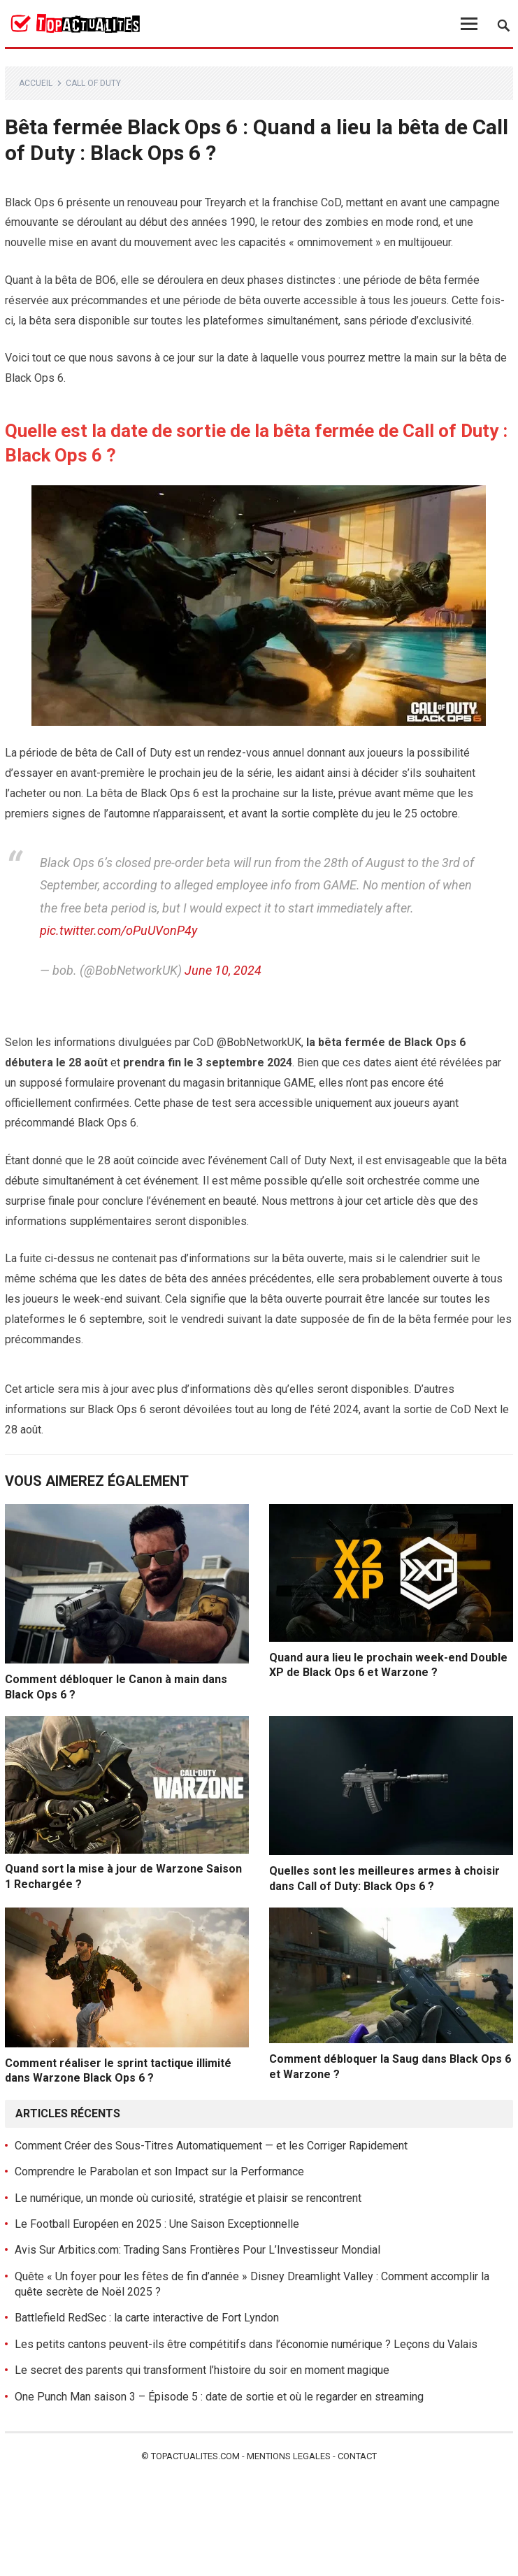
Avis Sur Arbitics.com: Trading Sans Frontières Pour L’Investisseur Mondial (197, 2249)
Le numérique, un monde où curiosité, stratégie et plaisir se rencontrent (188, 2198)
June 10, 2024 (223, 970)
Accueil (35, 83)
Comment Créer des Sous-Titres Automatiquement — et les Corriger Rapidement (211, 2145)
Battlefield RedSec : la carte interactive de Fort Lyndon (147, 2317)
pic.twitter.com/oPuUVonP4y (118, 930)
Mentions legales (289, 2456)
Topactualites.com (195, 2456)
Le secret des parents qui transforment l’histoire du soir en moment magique (202, 2370)
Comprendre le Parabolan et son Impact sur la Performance (159, 2171)
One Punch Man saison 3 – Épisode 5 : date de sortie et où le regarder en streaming (219, 2396)
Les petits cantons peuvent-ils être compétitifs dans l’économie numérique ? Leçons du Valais (246, 2344)
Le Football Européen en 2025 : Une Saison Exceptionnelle (157, 2224)
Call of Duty (93, 83)
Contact (357, 2456)
